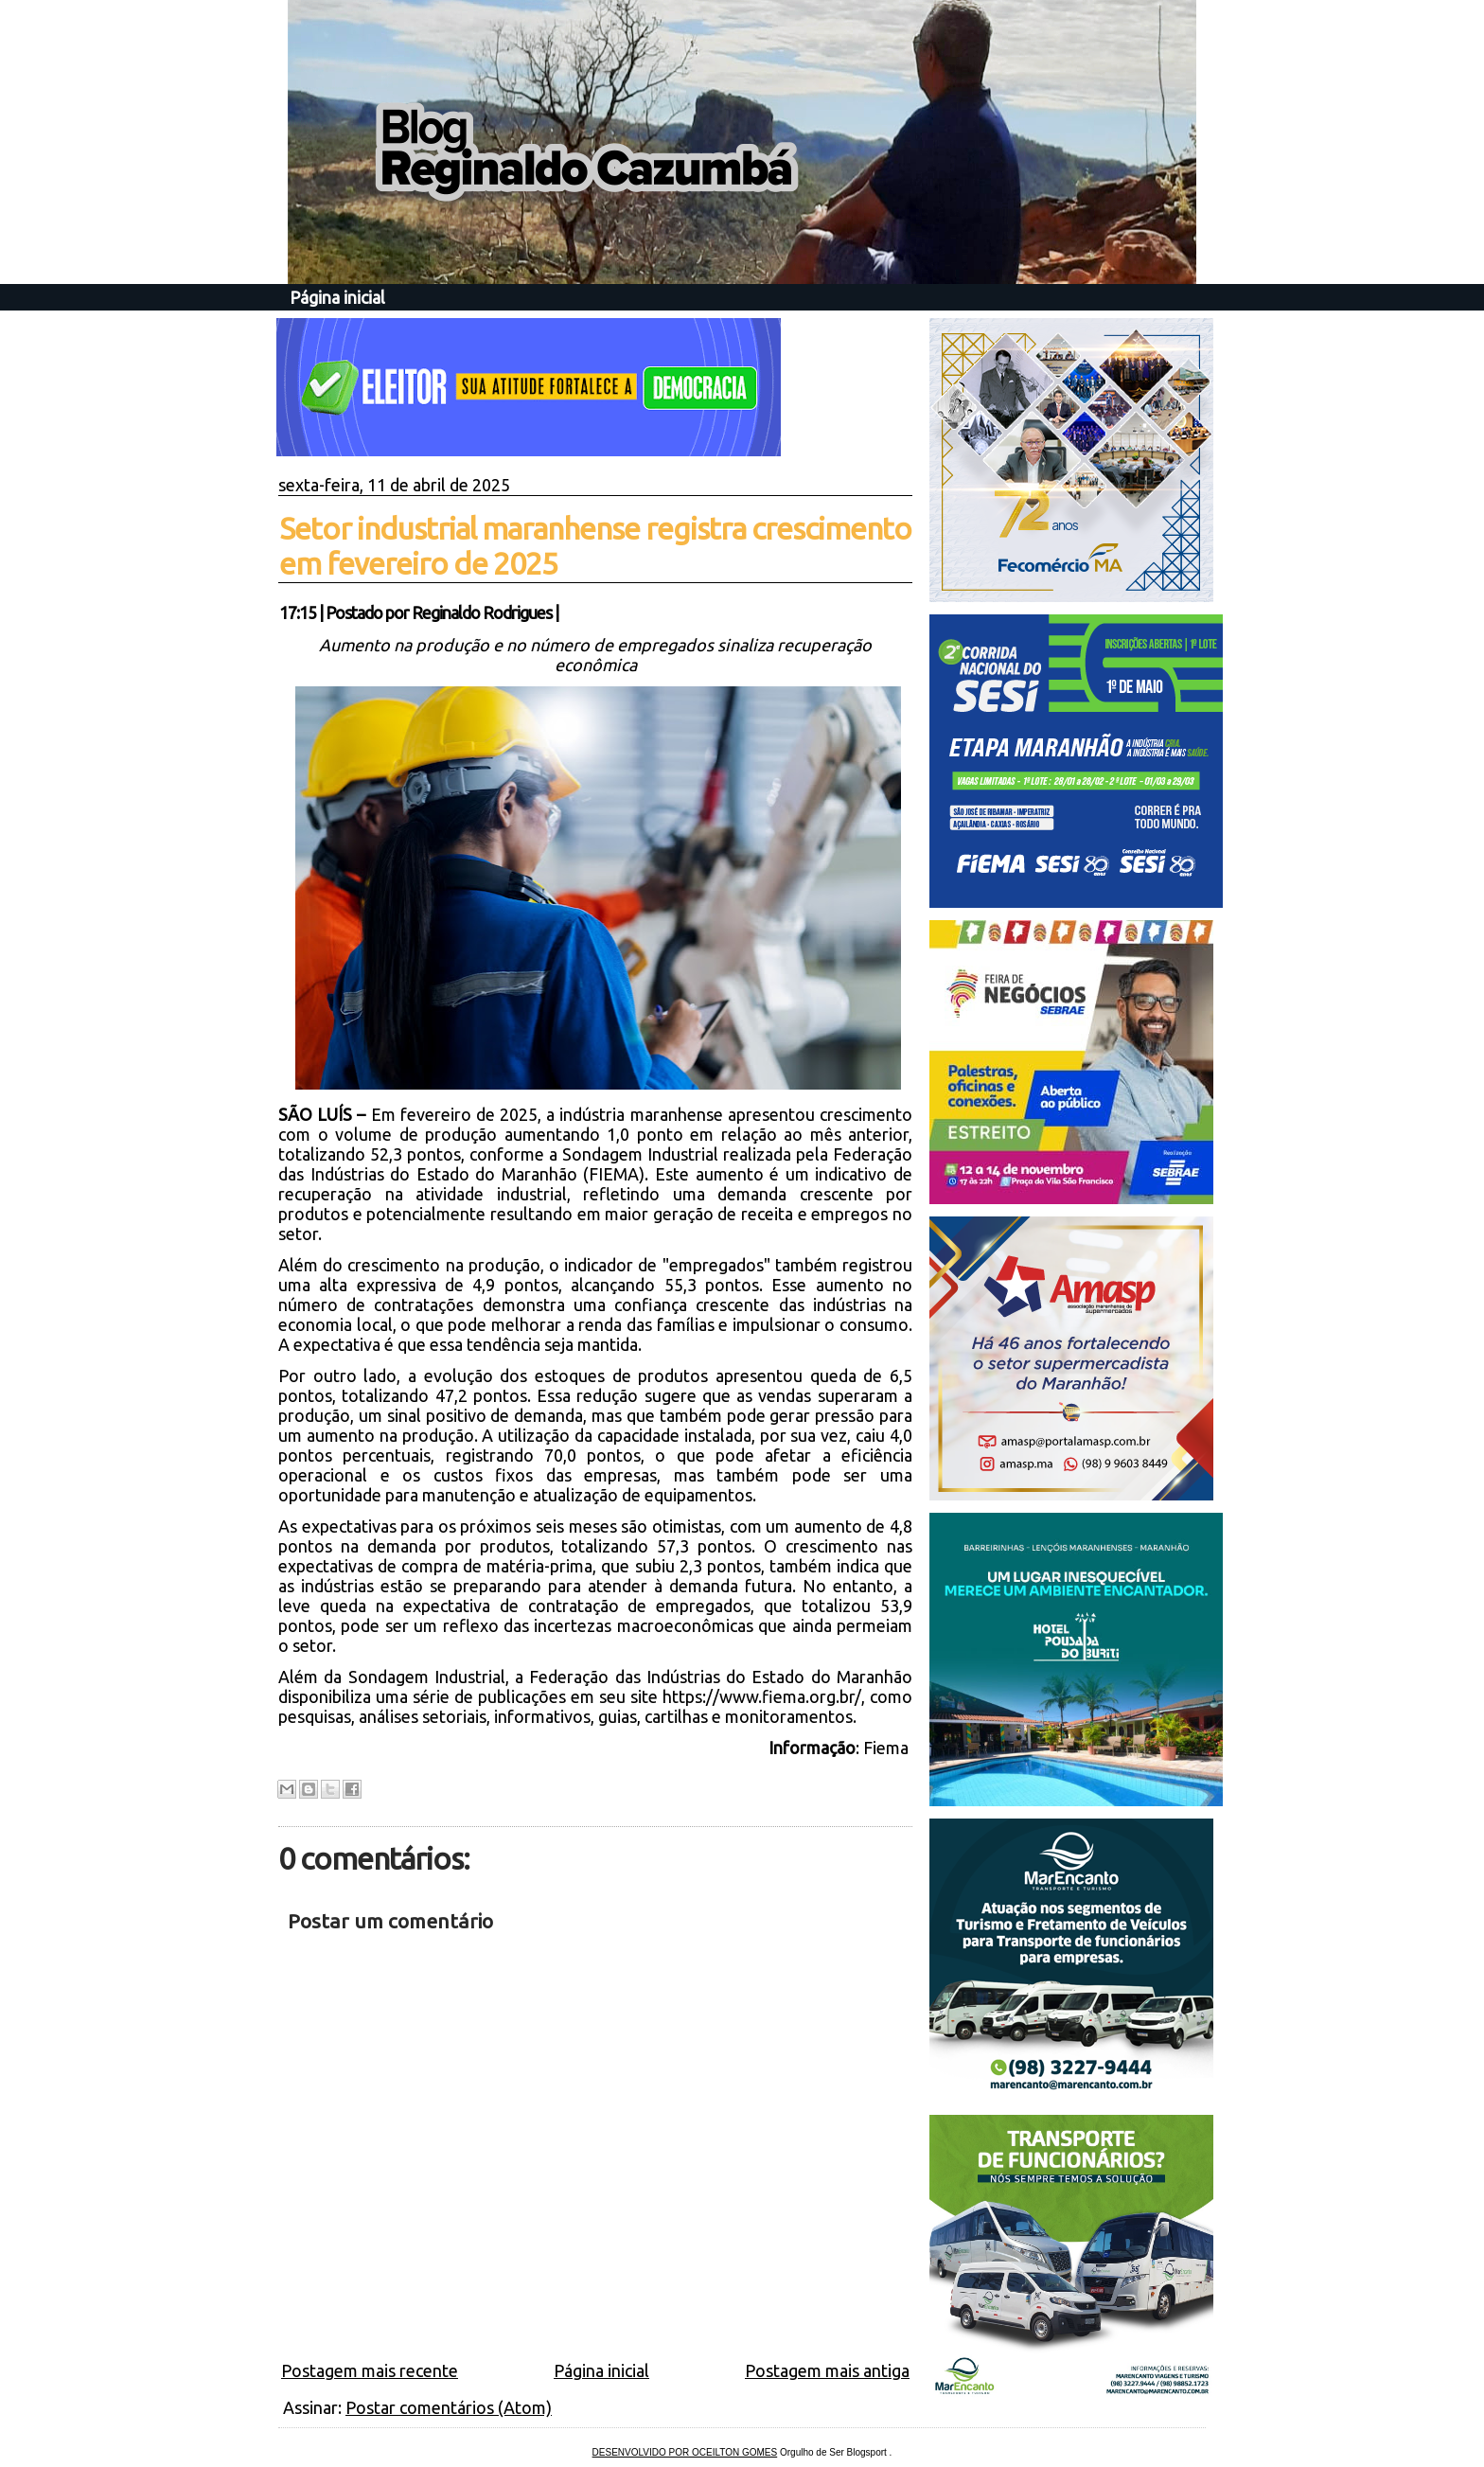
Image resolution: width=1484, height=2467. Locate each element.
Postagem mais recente (369, 2370)
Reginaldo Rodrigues (482, 612)
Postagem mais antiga (827, 2370)
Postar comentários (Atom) (448, 2407)
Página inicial (337, 297)
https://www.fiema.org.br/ (761, 1696)
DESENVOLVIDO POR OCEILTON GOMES (685, 2452)
